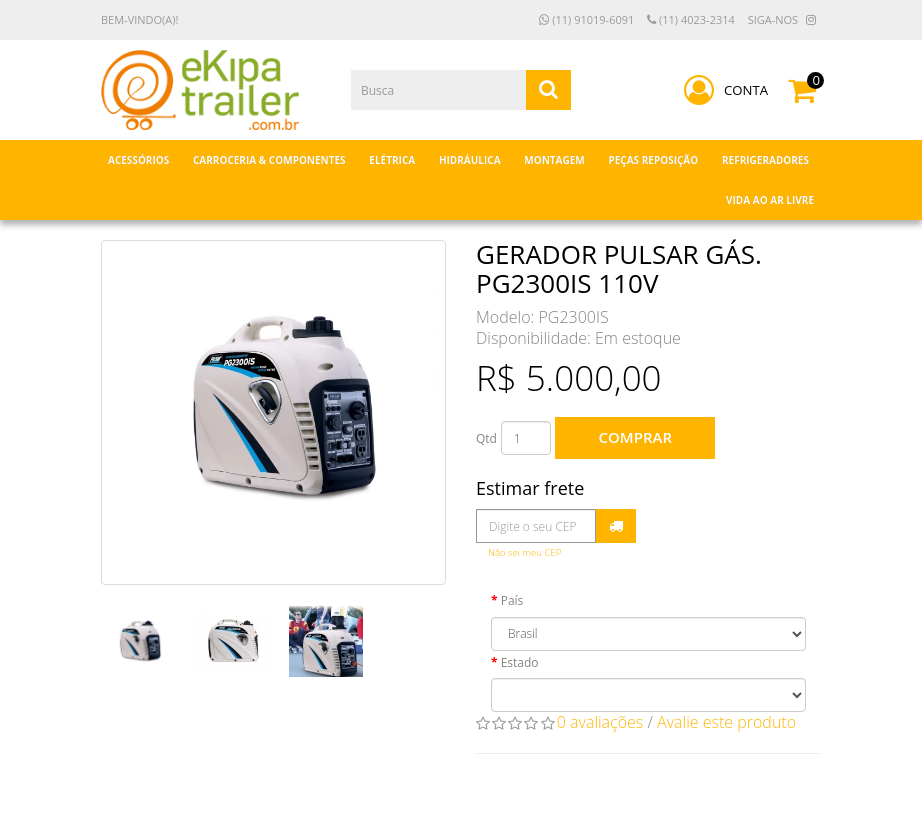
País (512, 600)
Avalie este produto (726, 722)
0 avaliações (600, 722)
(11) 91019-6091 (586, 19)
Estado (520, 662)
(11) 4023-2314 (691, 19)
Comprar (635, 437)
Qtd (486, 438)
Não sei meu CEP (524, 552)
